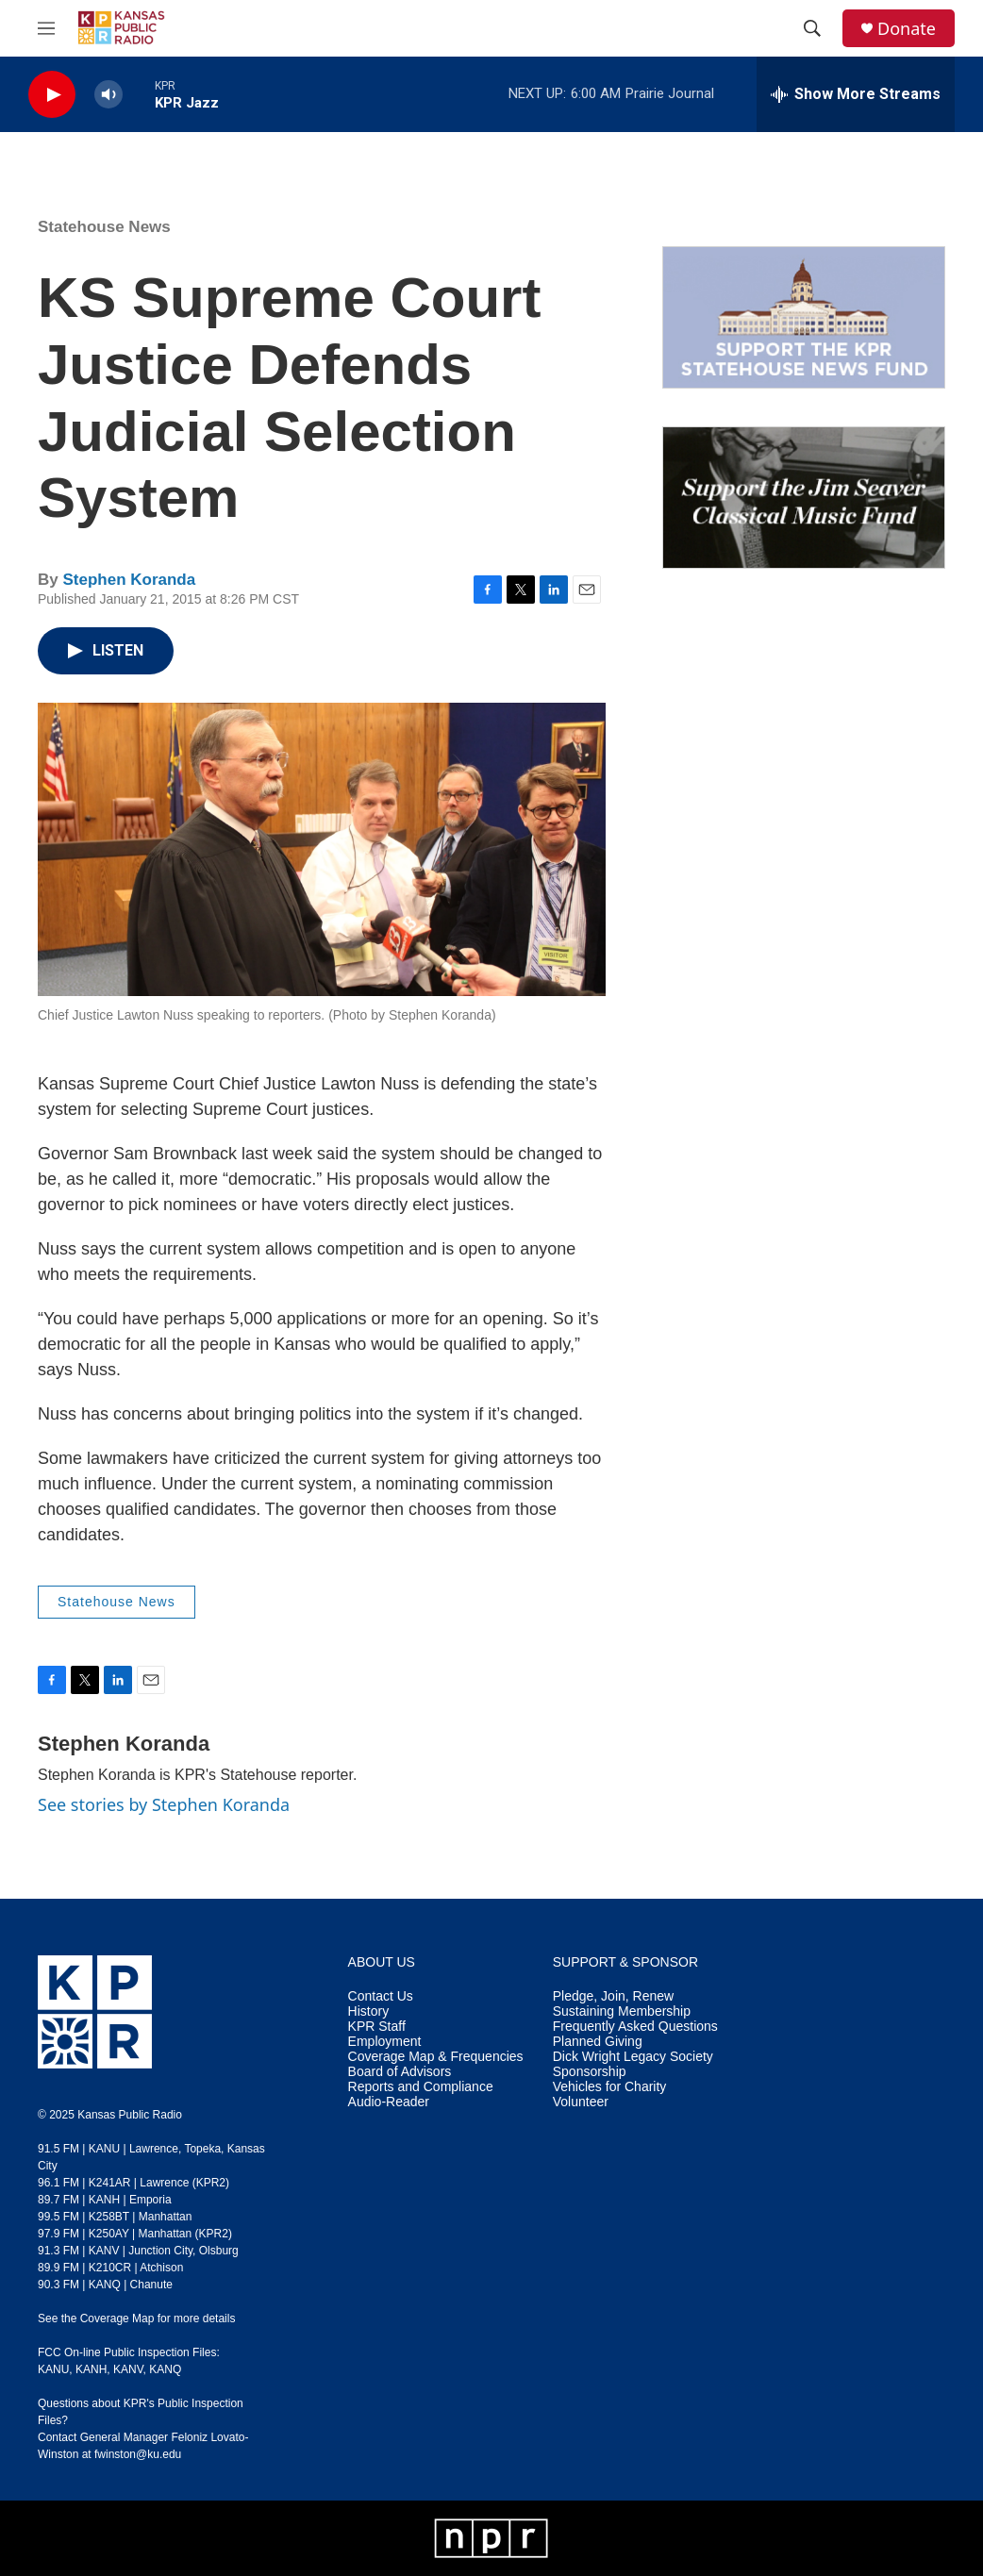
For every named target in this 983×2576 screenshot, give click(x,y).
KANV (128, 2369)
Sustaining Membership (622, 2011)
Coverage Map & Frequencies (436, 2057)
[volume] (108, 95)
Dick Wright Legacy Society (633, 2057)
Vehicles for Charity (610, 2087)
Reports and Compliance (420, 2087)
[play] (52, 95)
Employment (385, 2042)
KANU (53, 2369)
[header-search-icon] (812, 28)
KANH (91, 2369)
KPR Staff (377, 2026)
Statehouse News (104, 227)
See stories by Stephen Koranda (164, 1804)
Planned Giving (597, 2042)
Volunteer (580, 2102)
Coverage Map (117, 2318)
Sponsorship (589, 2072)
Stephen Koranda (128, 580)
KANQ (165, 2369)
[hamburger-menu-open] (46, 28)
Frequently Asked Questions (635, 2026)
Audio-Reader (388, 2102)
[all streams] (856, 94)
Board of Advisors (400, 2072)
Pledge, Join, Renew (613, 1996)
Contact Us (380, 1996)
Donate (906, 29)
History (369, 2011)
